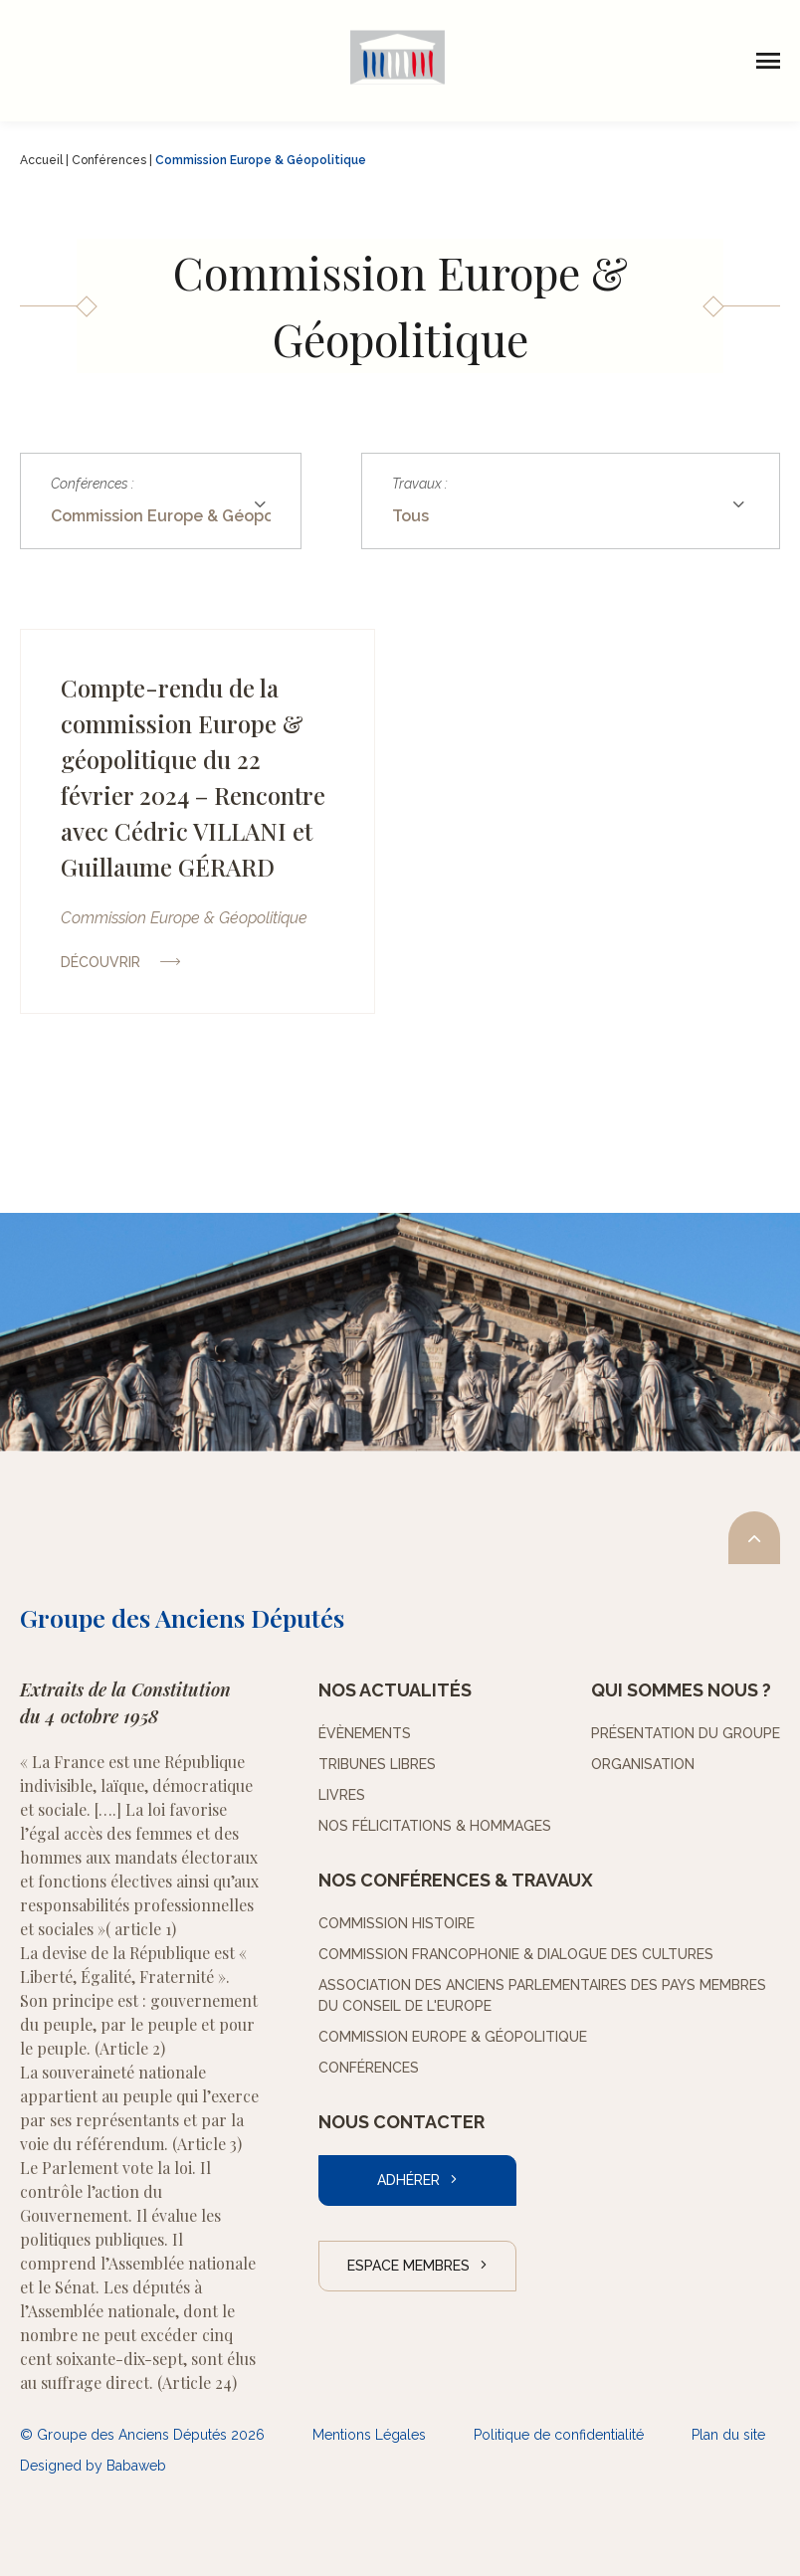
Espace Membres (408, 2266)
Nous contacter (401, 2121)
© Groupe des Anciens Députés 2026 (142, 2435)
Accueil (41, 160)
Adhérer (408, 2180)
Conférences (109, 160)
